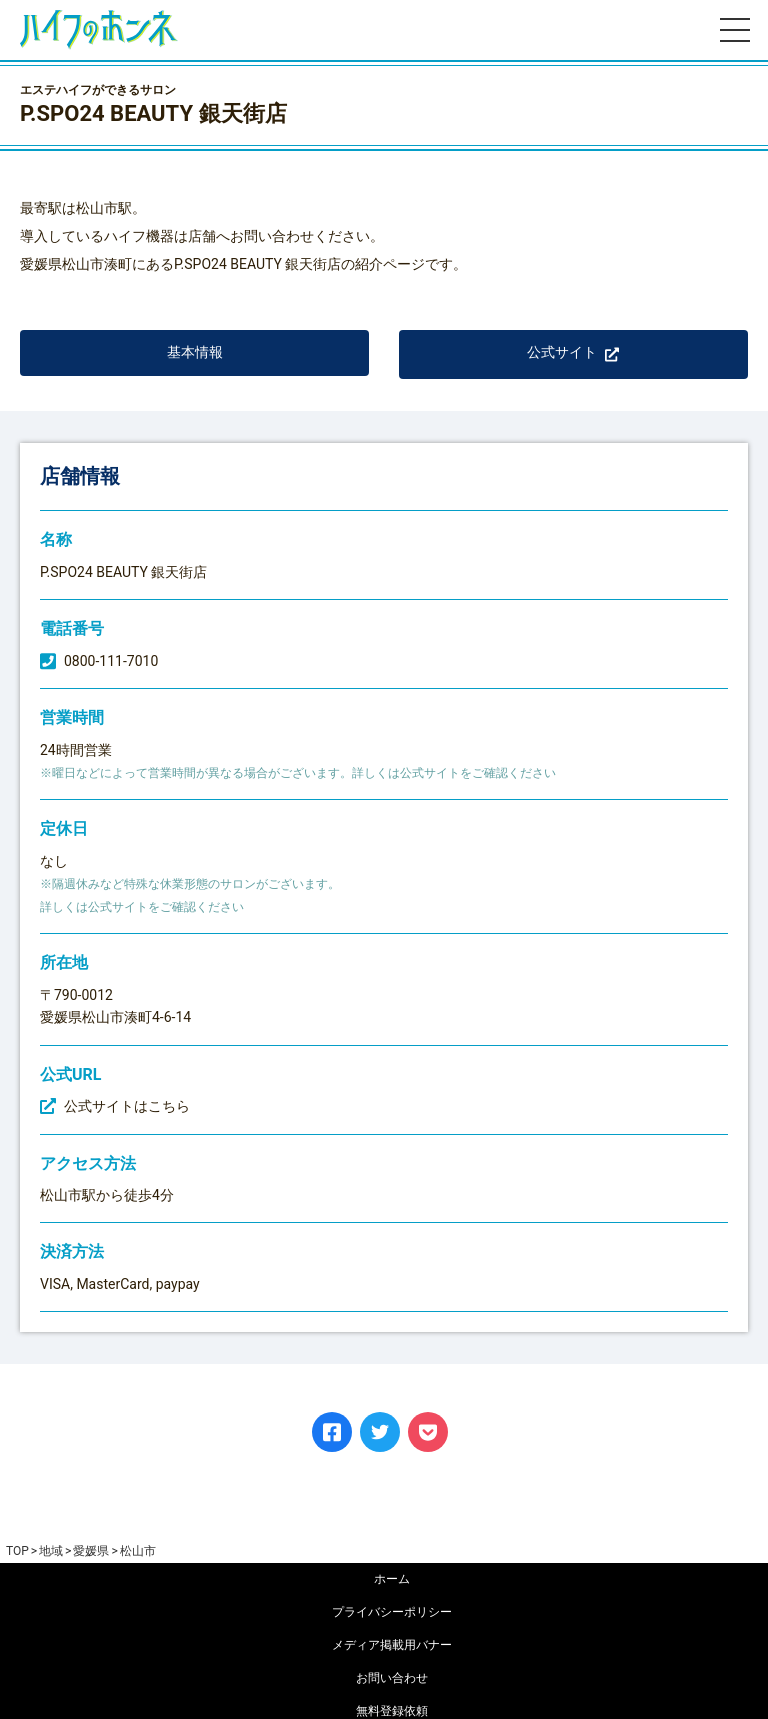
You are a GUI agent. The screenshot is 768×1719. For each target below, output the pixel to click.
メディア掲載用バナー (392, 1645)
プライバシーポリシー (392, 1612)
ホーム (392, 1579)
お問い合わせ (392, 1678)
